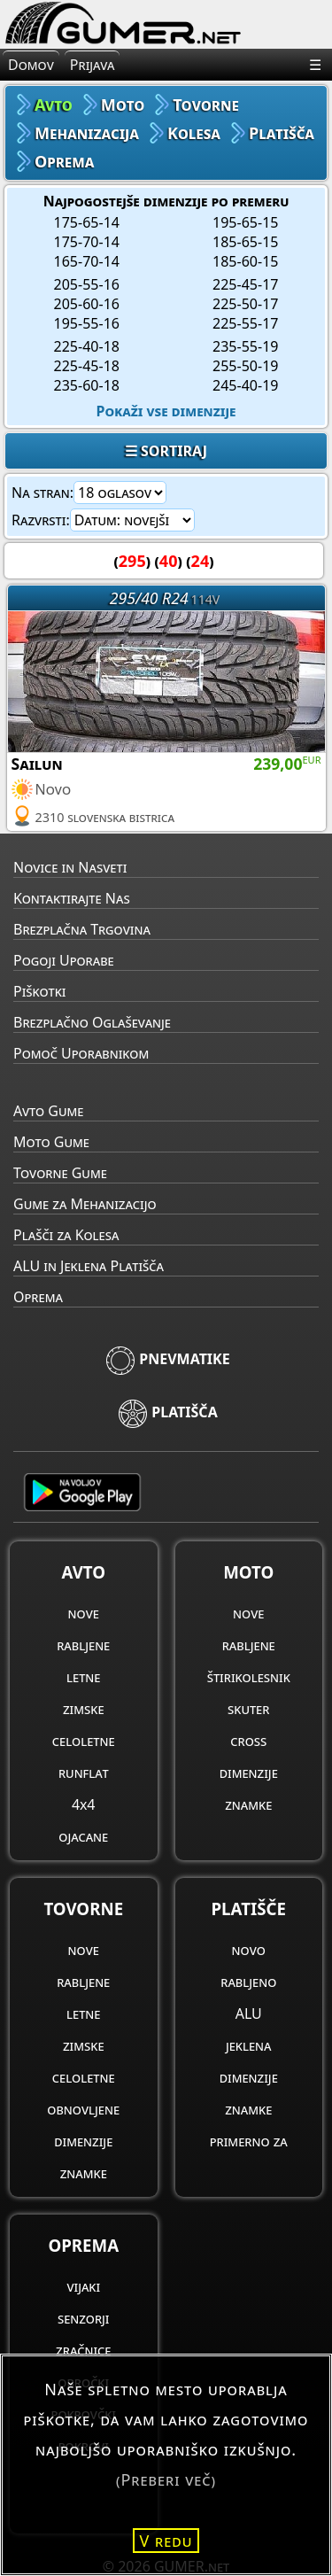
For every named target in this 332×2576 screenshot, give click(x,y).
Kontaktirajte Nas (71, 898)
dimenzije (249, 1772)
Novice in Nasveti (70, 867)
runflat (83, 1772)
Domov (31, 64)
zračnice (83, 2350)
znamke (248, 1804)
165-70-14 (87, 261)
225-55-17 (245, 323)
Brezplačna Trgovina (82, 929)
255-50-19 (245, 366)
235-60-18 (87, 385)
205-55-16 (87, 284)
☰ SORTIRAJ (166, 451)
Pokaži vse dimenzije (166, 411)
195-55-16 (87, 323)
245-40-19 (245, 385)
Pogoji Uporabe (63, 960)
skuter (248, 1709)
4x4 (83, 1804)
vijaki (83, 2286)
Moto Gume (51, 1142)
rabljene (83, 1645)
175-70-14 (87, 242)
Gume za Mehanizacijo (85, 1204)
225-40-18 (87, 346)
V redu (166, 2540)
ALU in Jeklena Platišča (88, 1266)
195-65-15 (245, 222)
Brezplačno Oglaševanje (92, 1022)
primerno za (249, 2141)
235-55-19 (245, 346)
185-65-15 (245, 242)
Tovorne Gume (60, 1173)
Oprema (38, 1297)
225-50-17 (245, 304)
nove (83, 1613)
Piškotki (39, 991)
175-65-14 (87, 222)
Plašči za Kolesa (66, 1235)
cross (248, 1740)
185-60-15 (245, 261)
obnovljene (83, 2109)
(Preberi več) (166, 2479)
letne (83, 1677)
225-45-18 (87, 366)
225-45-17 (245, 284)
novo (249, 1949)
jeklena (249, 2045)
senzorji (84, 2318)
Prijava (92, 64)
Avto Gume (48, 1111)
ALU (248, 2013)
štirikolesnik (248, 1677)
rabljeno (248, 1981)
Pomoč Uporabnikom (81, 1053)
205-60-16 (87, 304)
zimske (83, 1709)
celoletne (83, 1740)
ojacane (83, 1836)
